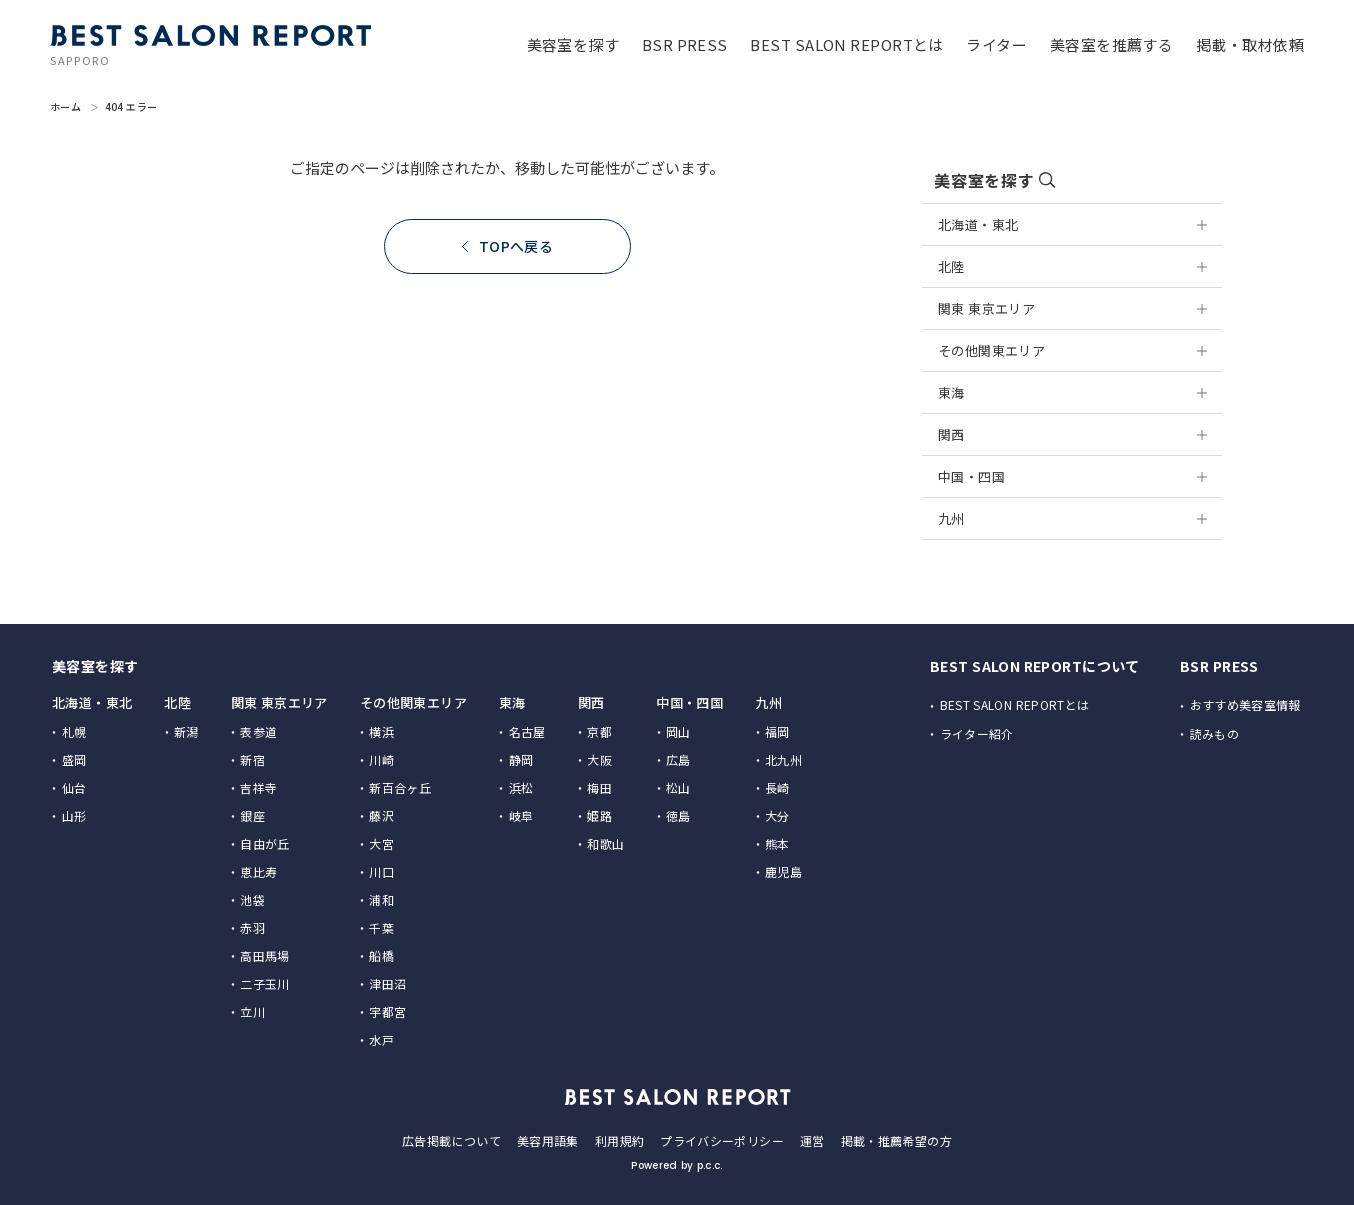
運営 (812, 1140)
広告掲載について (451, 1140)
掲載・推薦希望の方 (896, 1140)
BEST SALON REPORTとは (1015, 704)
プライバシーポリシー (722, 1140)
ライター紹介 (977, 733)
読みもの (1214, 733)
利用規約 (619, 1140)
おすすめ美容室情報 (1245, 704)
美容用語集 (548, 1140)
